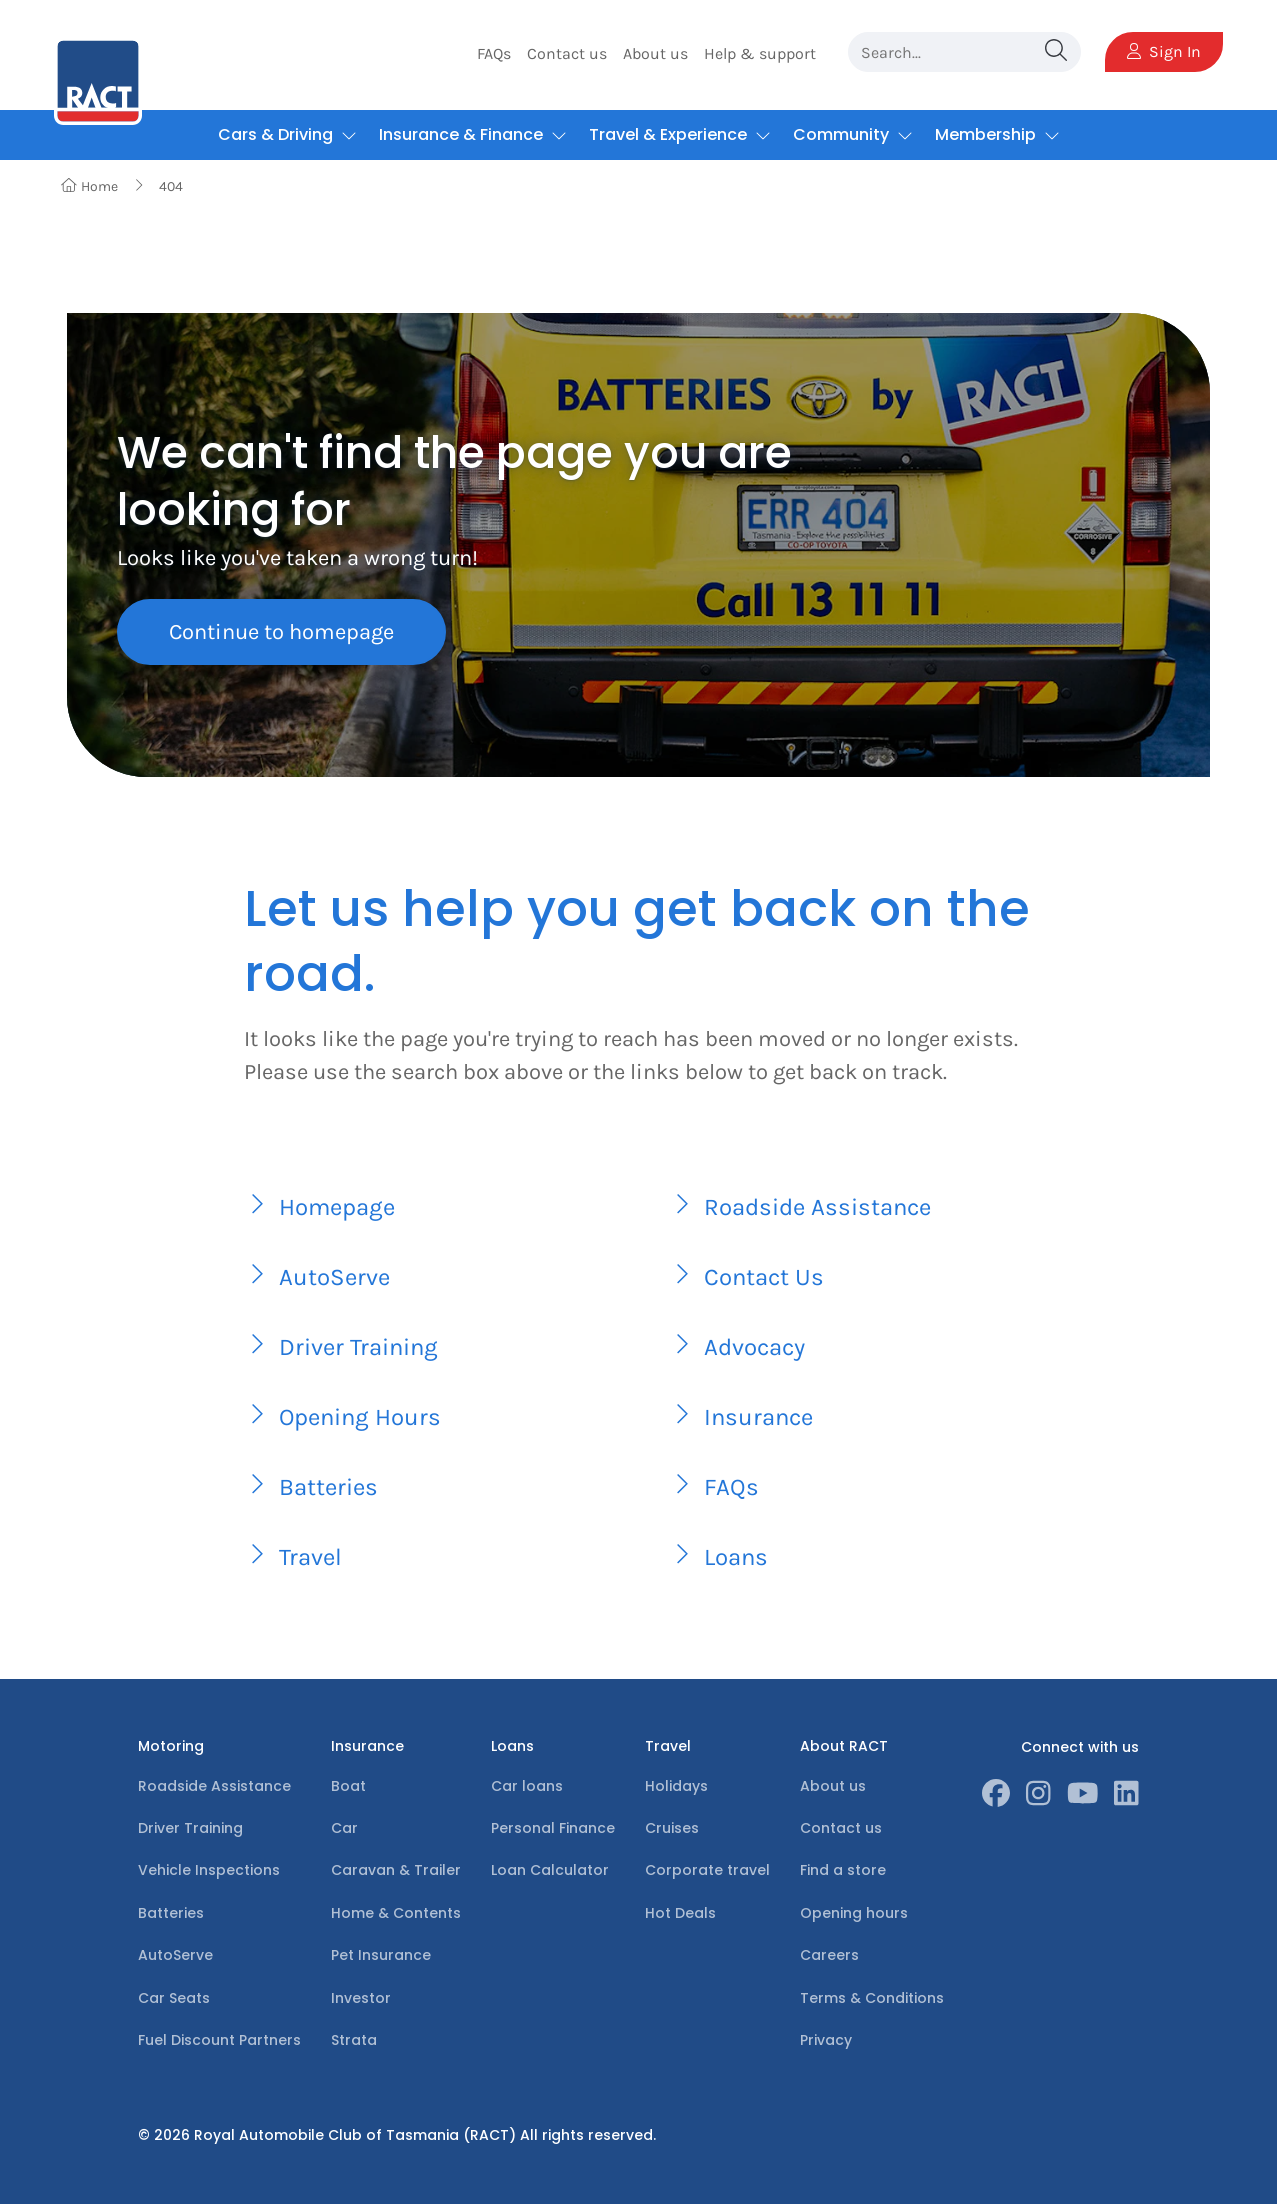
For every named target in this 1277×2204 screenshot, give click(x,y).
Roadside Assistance (214, 1786)
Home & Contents (396, 1913)
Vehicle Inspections (209, 1870)
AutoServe (175, 1955)
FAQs (494, 53)
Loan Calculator (550, 1870)
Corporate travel (707, 1870)
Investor (361, 1998)
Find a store (843, 1870)
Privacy (826, 2040)
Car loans (527, 1786)
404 (171, 186)
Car (344, 1828)
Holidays (676, 1786)
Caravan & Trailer (396, 1870)
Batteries (171, 1913)
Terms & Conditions (872, 1998)
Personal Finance (553, 1828)
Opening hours (854, 1913)
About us (655, 53)
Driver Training (190, 1828)
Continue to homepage (281, 632)
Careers (829, 1955)
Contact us (567, 53)
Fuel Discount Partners (219, 2040)
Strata (354, 2040)
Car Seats (174, 1998)
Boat (348, 1786)
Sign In (1164, 51)
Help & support (760, 53)
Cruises (672, 1828)
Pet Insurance (381, 1955)
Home (89, 186)
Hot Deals (680, 1913)
